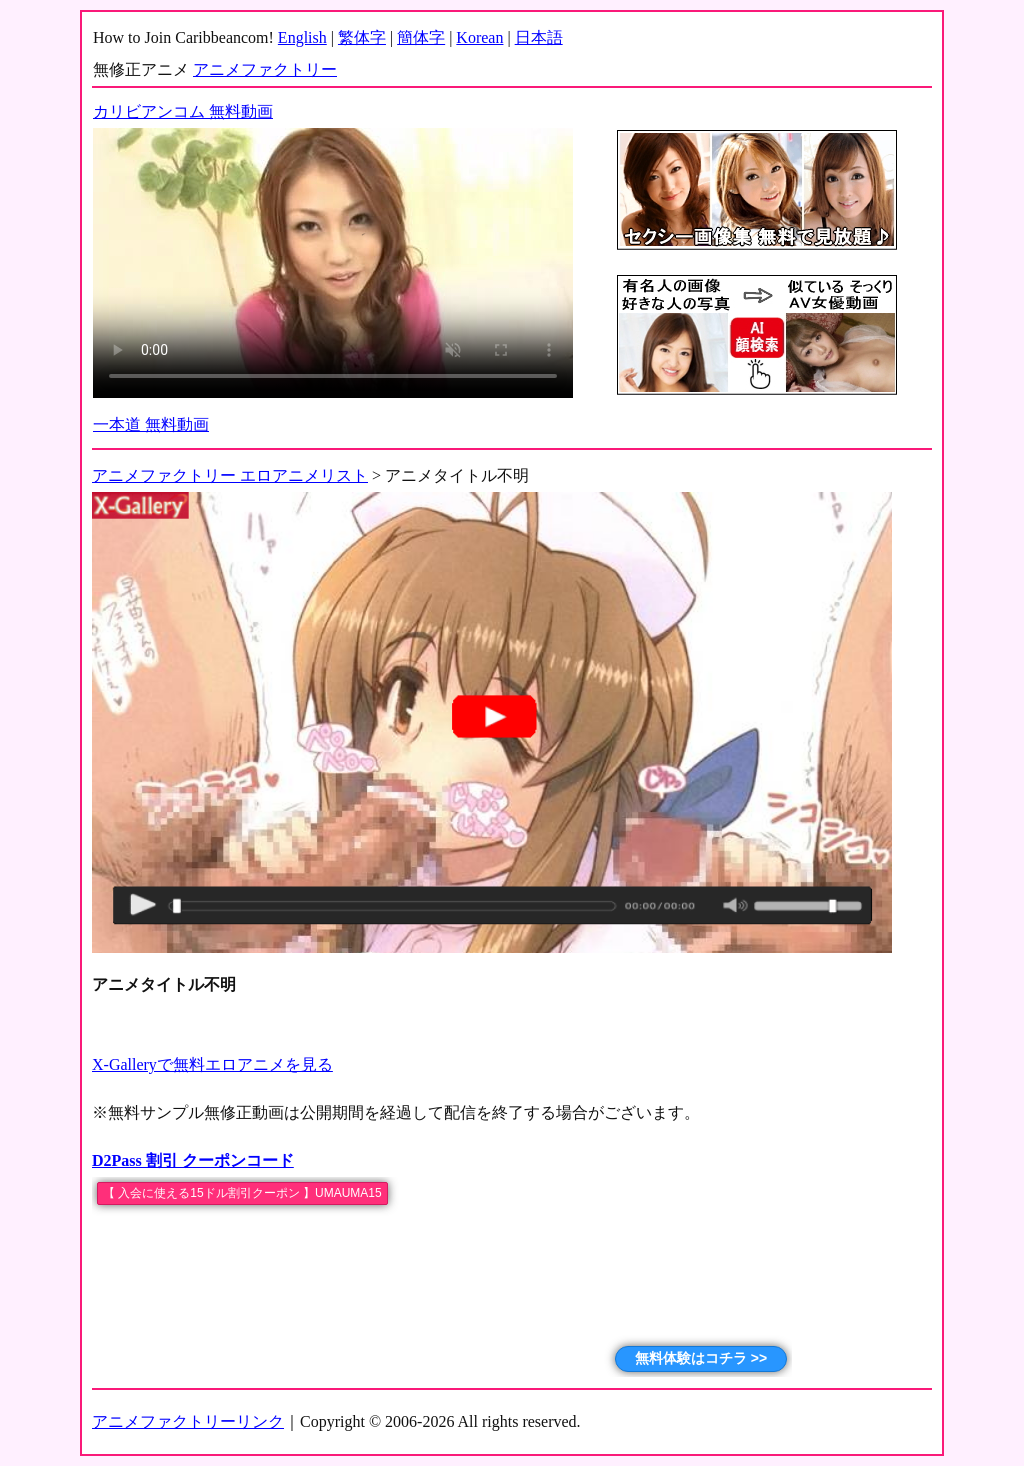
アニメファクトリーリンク (188, 1421)
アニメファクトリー (265, 69)
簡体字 (421, 37)
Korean (479, 37)
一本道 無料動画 (151, 424)
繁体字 (362, 37)
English (302, 37)
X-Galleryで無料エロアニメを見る (212, 1064)
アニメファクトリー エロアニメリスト (230, 475)
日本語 (539, 37)
